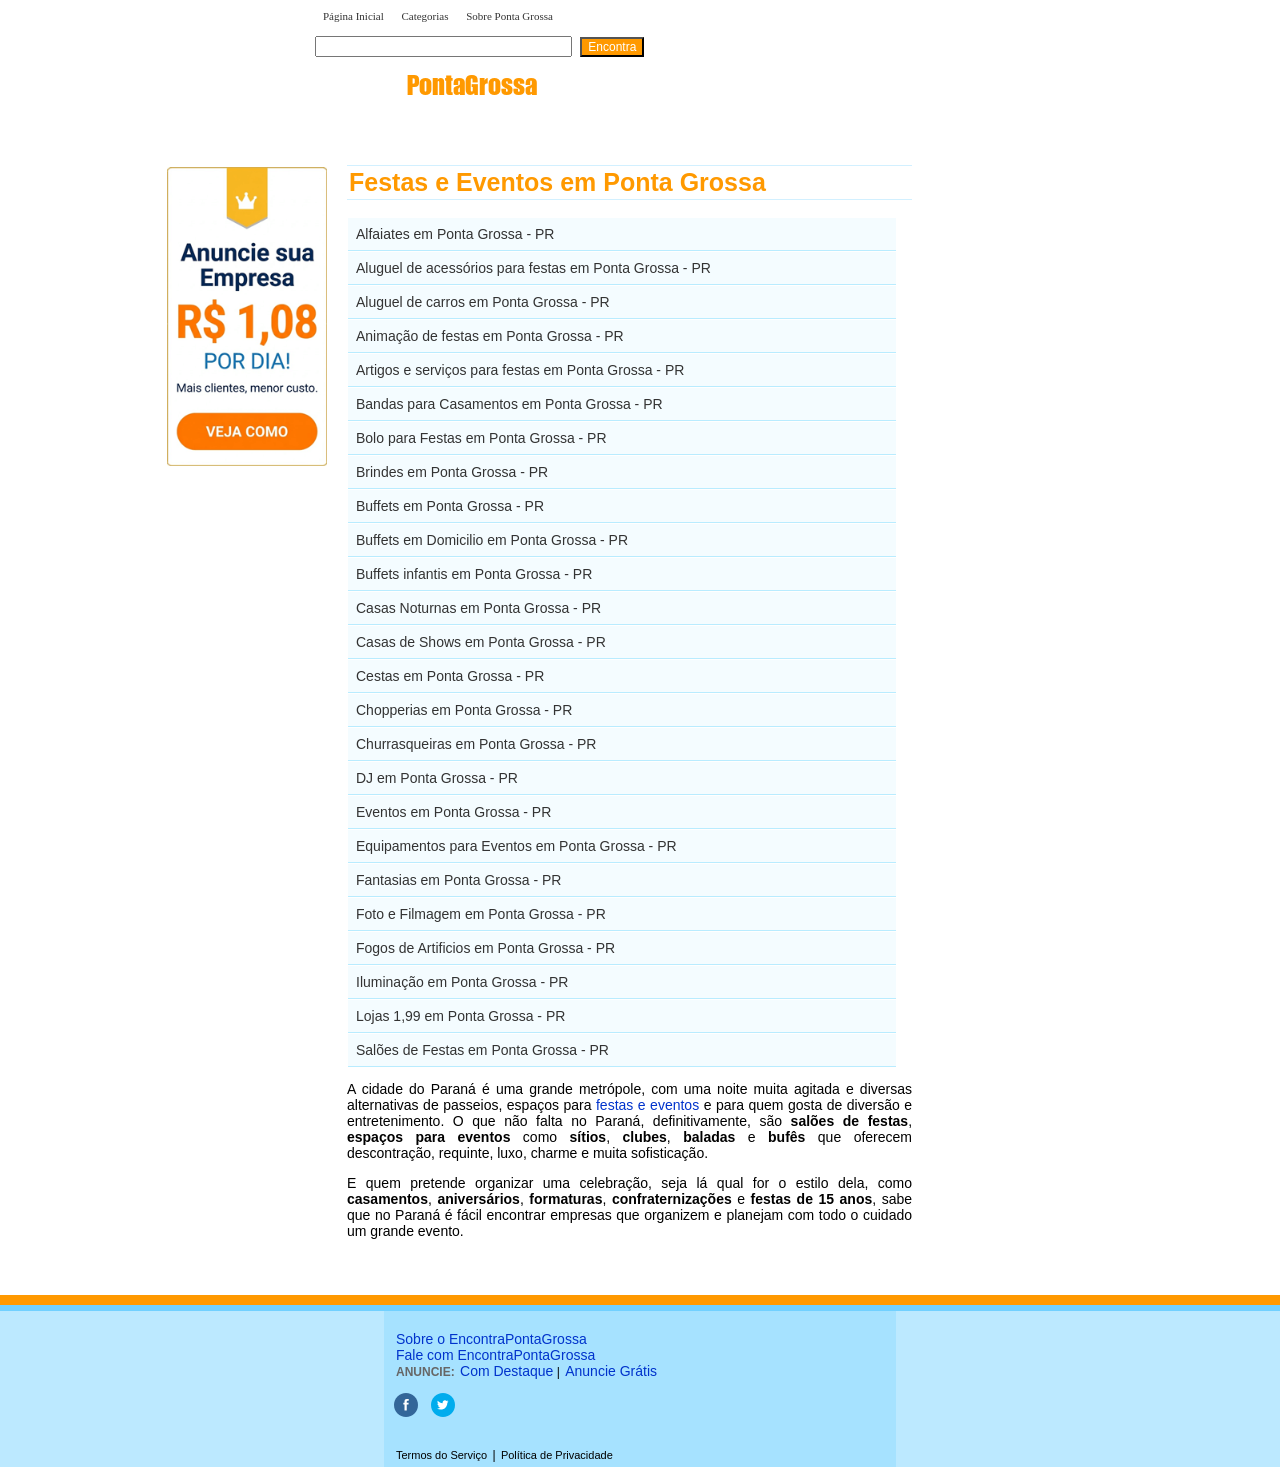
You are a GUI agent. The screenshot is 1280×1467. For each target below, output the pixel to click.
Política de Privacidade (557, 1455)
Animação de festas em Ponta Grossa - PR (490, 336)
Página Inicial (353, 16)
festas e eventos (647, 1105)
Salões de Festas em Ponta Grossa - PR (482, 1050)
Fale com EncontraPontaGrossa (495, 1355)
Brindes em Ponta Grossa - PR (452, 472)
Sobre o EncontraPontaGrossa (491, 1339)
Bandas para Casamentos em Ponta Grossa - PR (509, 404)
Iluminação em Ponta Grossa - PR (462, 982)
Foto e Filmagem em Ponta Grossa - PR (481, 914)
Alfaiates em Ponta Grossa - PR (455, 234)
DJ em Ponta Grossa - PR (437, 778)
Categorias (424, 16)
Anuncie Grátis (611, 1371)
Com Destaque (506, 1371)
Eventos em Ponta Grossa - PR (453, 812)
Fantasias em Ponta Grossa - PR (458, 880)
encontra (426, 85)
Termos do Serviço (441, 1455)
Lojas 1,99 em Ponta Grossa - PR (460, 1016)
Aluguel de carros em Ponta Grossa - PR (483, 302)
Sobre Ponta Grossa (509, 16)
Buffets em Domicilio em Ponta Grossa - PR (492, 540)
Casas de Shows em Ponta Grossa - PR (481, 642)
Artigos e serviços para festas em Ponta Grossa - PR (520, 370)
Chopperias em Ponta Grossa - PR (464, 710)
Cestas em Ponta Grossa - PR (450, 676)
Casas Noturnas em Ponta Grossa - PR (478, 608)
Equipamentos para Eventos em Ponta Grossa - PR (516, 846)
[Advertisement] (1015, 465)
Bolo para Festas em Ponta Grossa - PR (481, 438)
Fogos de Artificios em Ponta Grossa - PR (485, 948)
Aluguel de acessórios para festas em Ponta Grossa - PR (533, 268)
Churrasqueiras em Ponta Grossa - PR (476, 744)
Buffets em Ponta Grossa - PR (450, 506)
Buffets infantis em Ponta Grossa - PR (474, 574)
